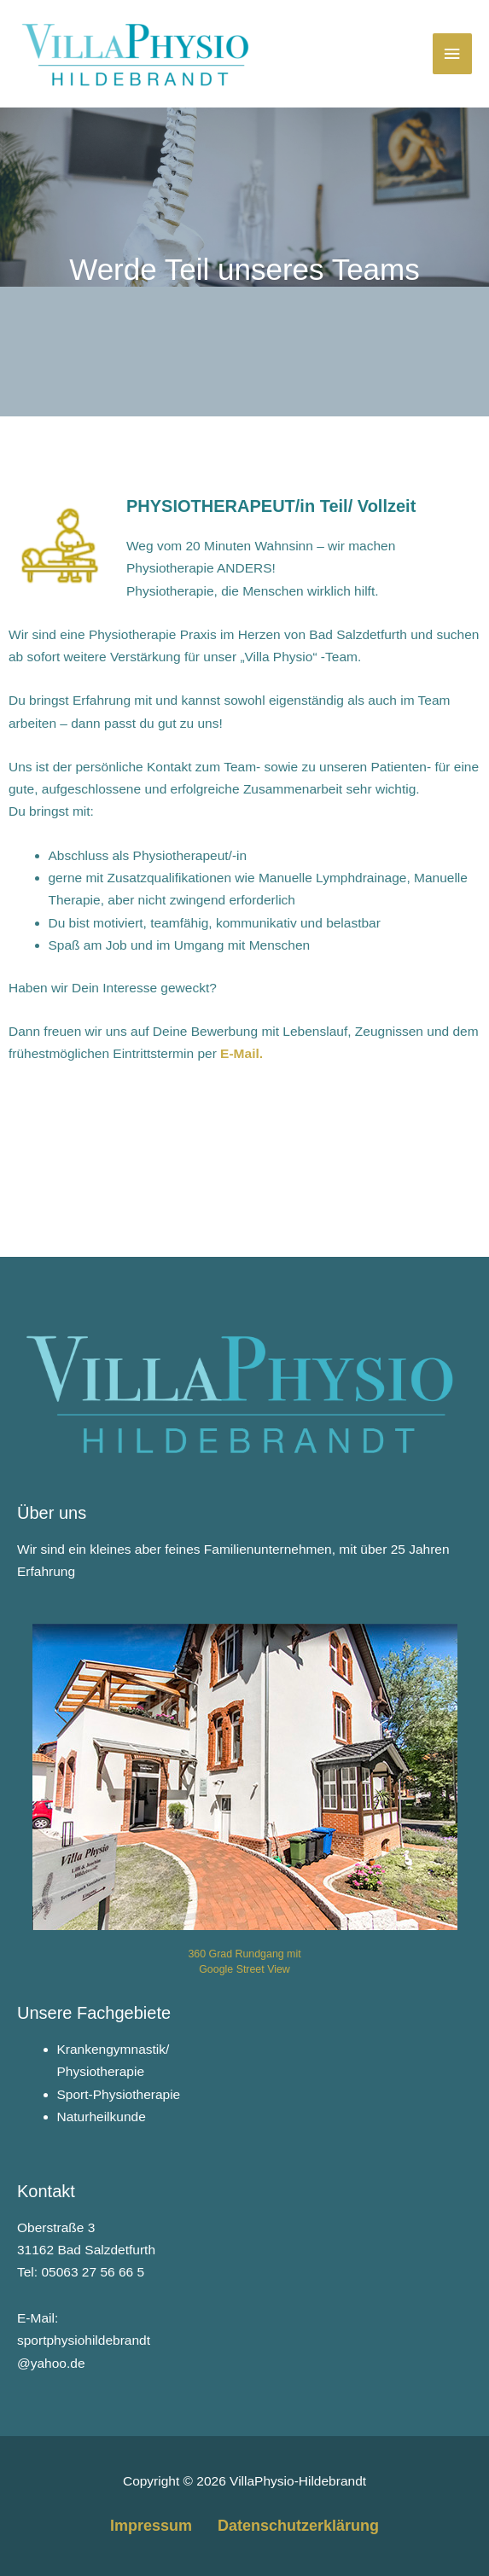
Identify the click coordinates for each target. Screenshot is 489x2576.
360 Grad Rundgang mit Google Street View (244, 1961)
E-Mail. (241, 1053)
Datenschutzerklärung (298, 2525)
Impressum (151, 2525)
